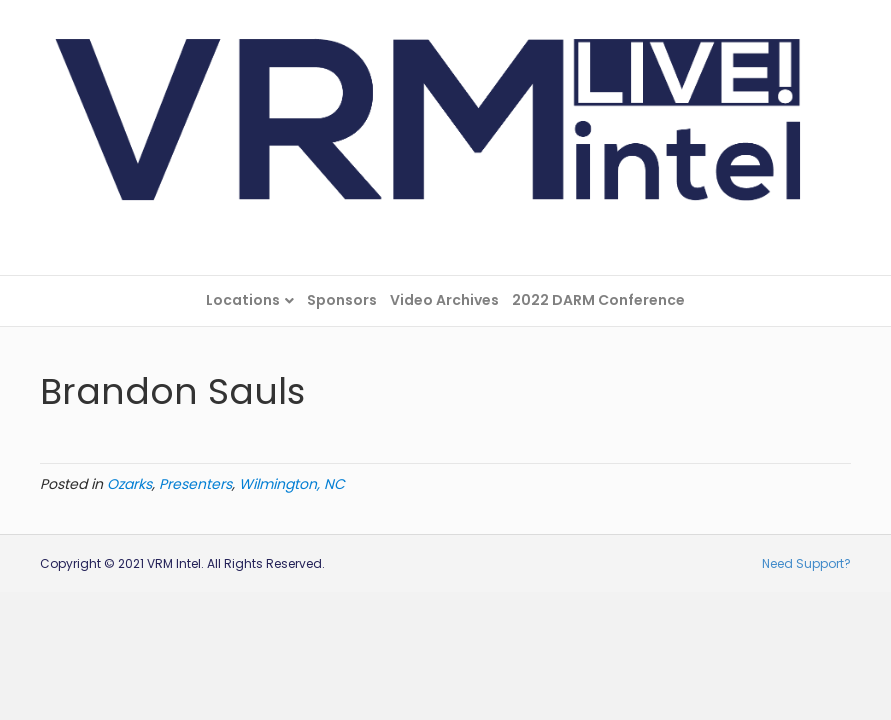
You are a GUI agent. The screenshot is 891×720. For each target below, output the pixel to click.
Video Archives (444, 300)
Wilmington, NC (292, 484)
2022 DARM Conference (598, 300)
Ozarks (129, 484)
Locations (243, 300)
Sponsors (342, 300)
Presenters (195, 484)
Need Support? (806, 563)
